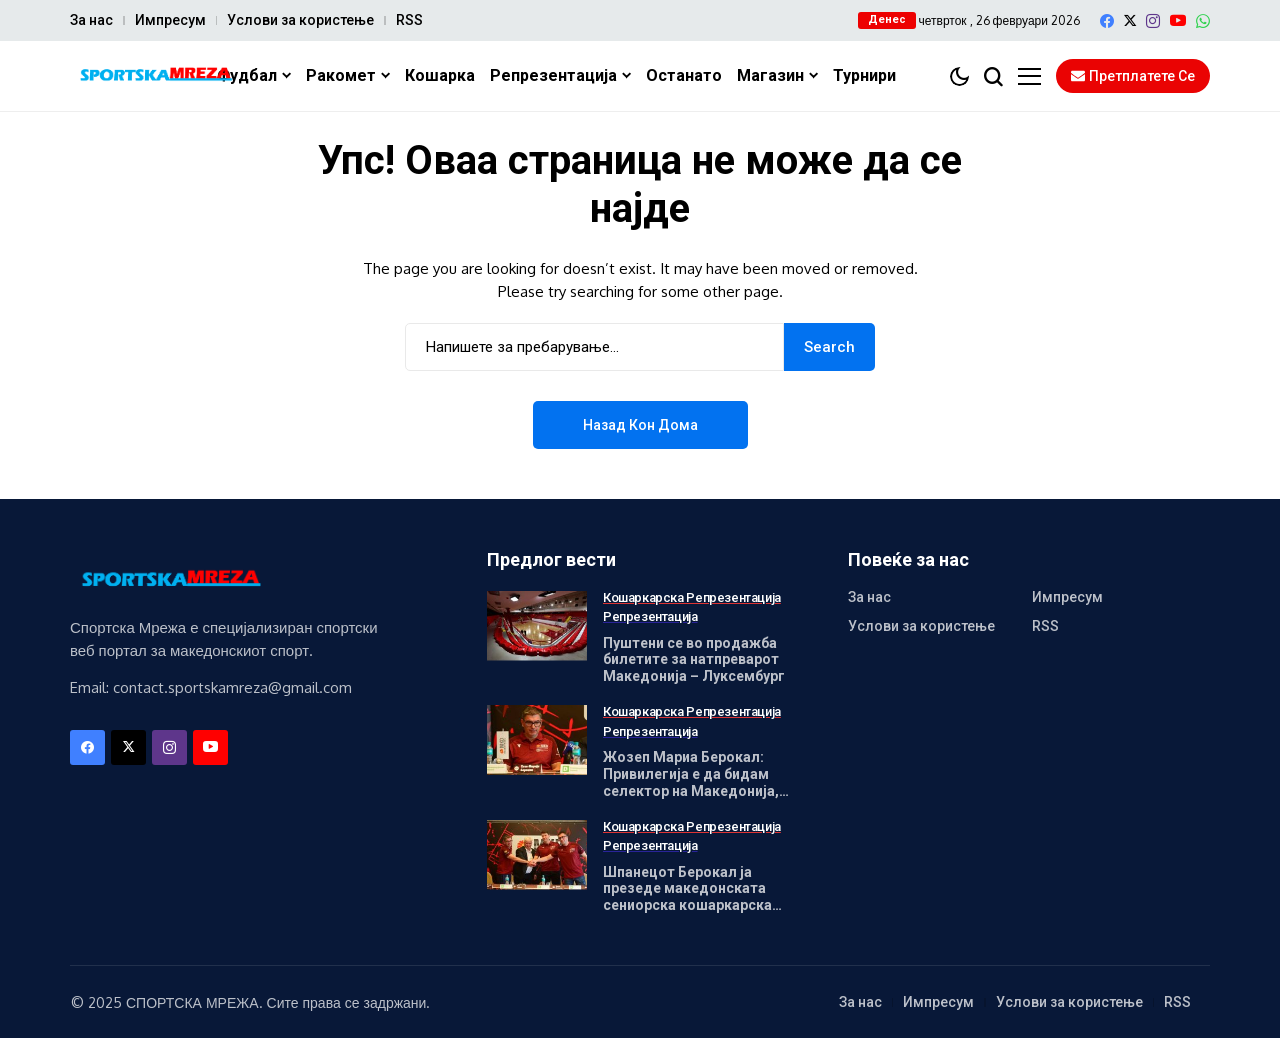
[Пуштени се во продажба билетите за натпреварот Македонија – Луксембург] (537, 626)
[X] (1130, 20)
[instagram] (1153, 21)
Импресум (170, 20)
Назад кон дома (640, 425)
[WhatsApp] (1203, 21)
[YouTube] (1178, 20)
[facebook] (1107, 21)
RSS (409, 20)
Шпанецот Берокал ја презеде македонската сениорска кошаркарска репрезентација (687, 897)
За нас (91, 20)
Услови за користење (300, 20)
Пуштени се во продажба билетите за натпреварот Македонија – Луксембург (694, 660)
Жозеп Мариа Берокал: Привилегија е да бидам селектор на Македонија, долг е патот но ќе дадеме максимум (696, 790)
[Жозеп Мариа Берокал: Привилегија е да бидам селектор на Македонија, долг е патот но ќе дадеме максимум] (537, 740)
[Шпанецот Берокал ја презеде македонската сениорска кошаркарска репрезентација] (537, 855)
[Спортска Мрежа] (155, 76)
